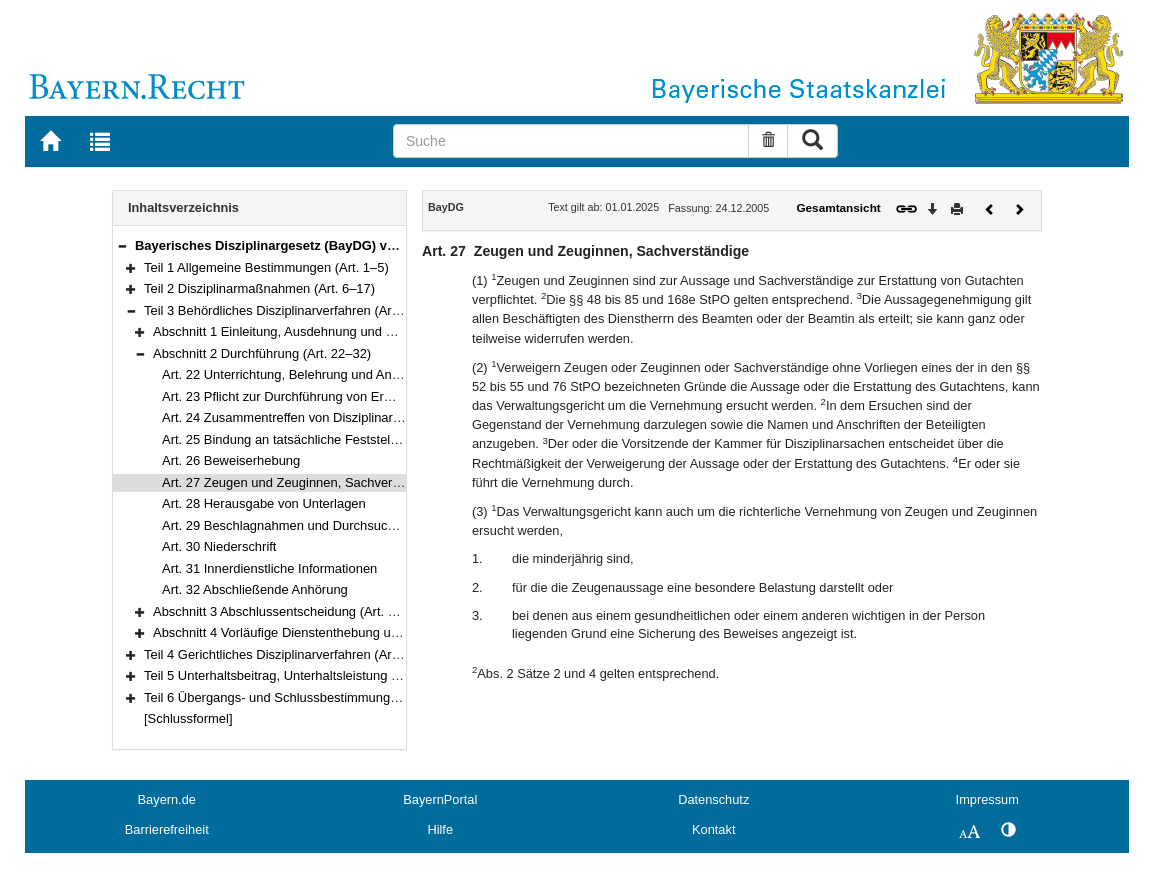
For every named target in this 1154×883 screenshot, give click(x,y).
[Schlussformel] (188, 718)
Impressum (987, 799)
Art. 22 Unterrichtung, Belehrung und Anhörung (297, 374)
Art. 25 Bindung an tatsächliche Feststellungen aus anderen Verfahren (363, 439)
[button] (122, 245)
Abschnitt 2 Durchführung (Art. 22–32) (262, 353)
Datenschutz (713, 799)
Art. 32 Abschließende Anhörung (255, 589)
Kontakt (713, 829)
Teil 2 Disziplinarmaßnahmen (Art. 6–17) (259, 288)
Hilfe (440, 829)
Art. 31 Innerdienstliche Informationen (269, 568)
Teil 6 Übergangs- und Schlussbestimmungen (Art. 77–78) (310, 697)
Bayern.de (167, 799)
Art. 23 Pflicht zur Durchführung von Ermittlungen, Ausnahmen (340, 396)
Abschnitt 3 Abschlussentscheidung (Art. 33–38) (290, 611)
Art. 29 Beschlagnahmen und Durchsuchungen (296, 525)
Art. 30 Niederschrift (219, 546)
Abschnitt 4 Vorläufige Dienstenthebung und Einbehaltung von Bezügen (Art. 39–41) (394, 632)
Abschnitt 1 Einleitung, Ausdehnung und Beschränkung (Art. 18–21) (346, 331)
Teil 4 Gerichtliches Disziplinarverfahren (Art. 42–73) (293, 654)
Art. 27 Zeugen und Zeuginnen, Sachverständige (301, 482)
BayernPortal (440, 799)
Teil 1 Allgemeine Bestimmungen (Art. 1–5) (266, 267)
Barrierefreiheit (167, 829)
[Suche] (571, 141)
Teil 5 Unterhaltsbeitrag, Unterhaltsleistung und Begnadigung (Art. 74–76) (354, 675)
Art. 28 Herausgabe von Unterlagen (264, 503)
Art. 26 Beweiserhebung (231, 460)
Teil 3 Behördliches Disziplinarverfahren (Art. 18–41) (293, 310)
